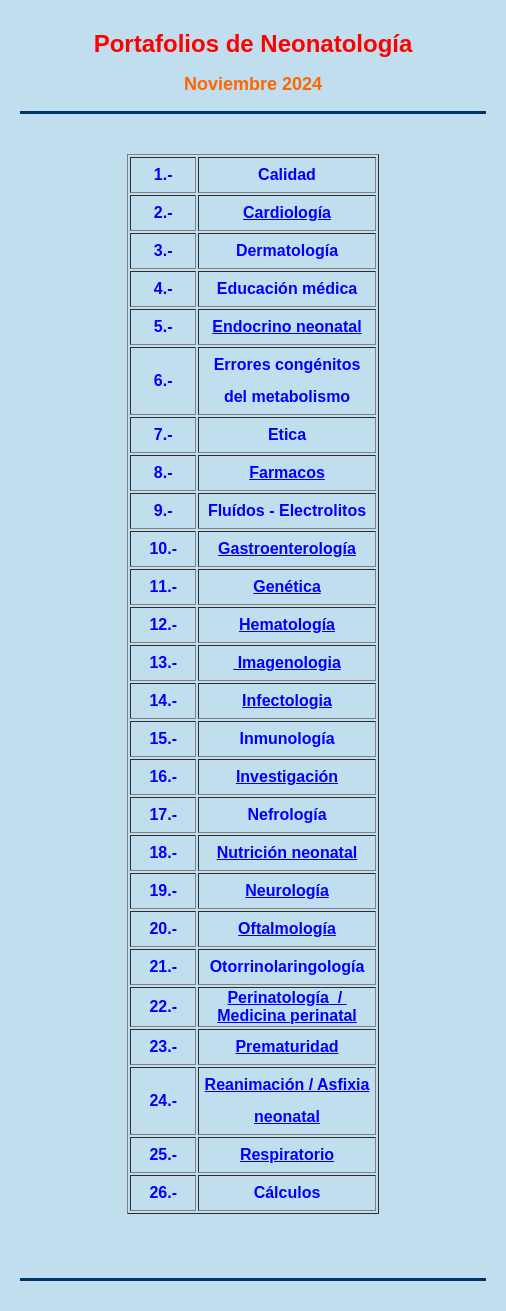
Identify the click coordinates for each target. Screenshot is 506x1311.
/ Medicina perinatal (287, 1006)
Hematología (287, 624)
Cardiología (287, 212)
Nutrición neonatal (287, 852)
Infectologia (287, 700)
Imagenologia (287, 662)
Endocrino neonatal (286, 326)
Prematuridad (286, 1046)
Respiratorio (287, 1154)
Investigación (287, 776)
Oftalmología (287, 928)
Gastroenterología (287, 548)
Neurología (287, 890)
